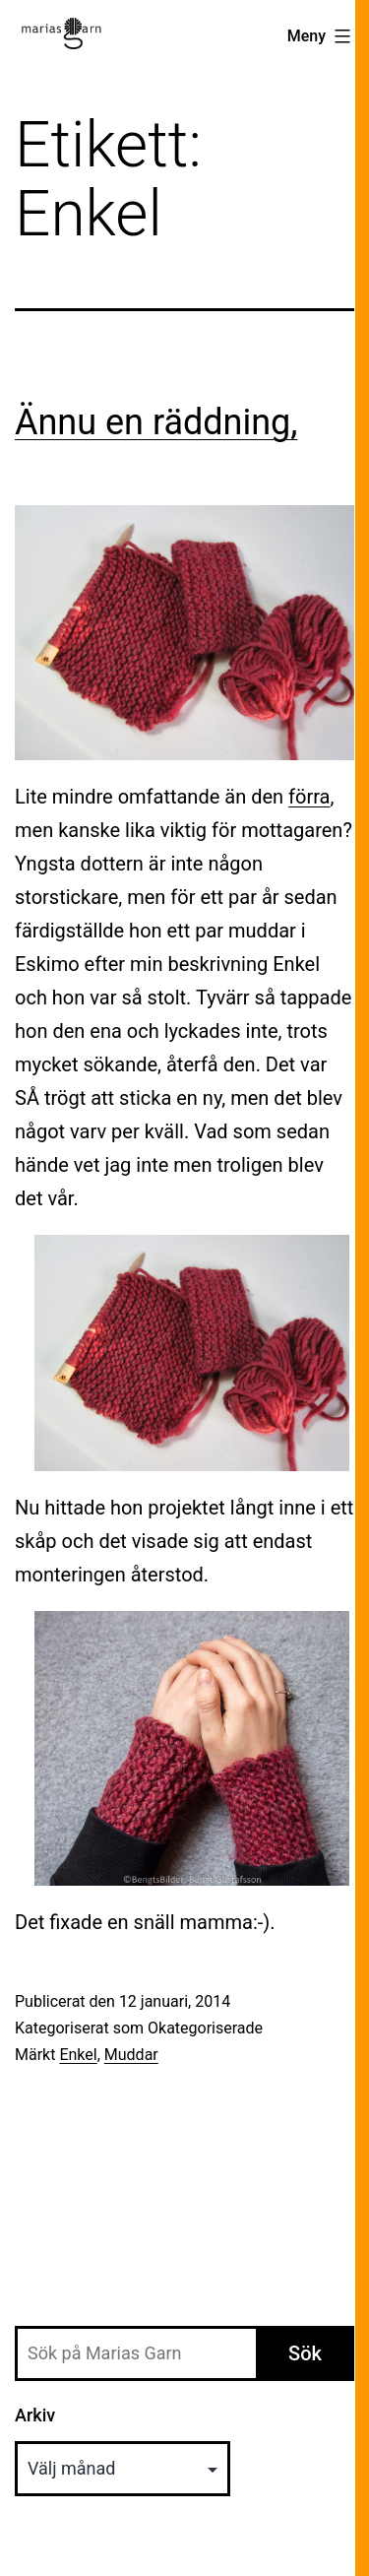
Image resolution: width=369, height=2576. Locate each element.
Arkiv (35, 2415)
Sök (305, 2353)
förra (309, 796)
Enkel (77, 2054)
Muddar (131, 2054)
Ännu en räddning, (156, 422)
